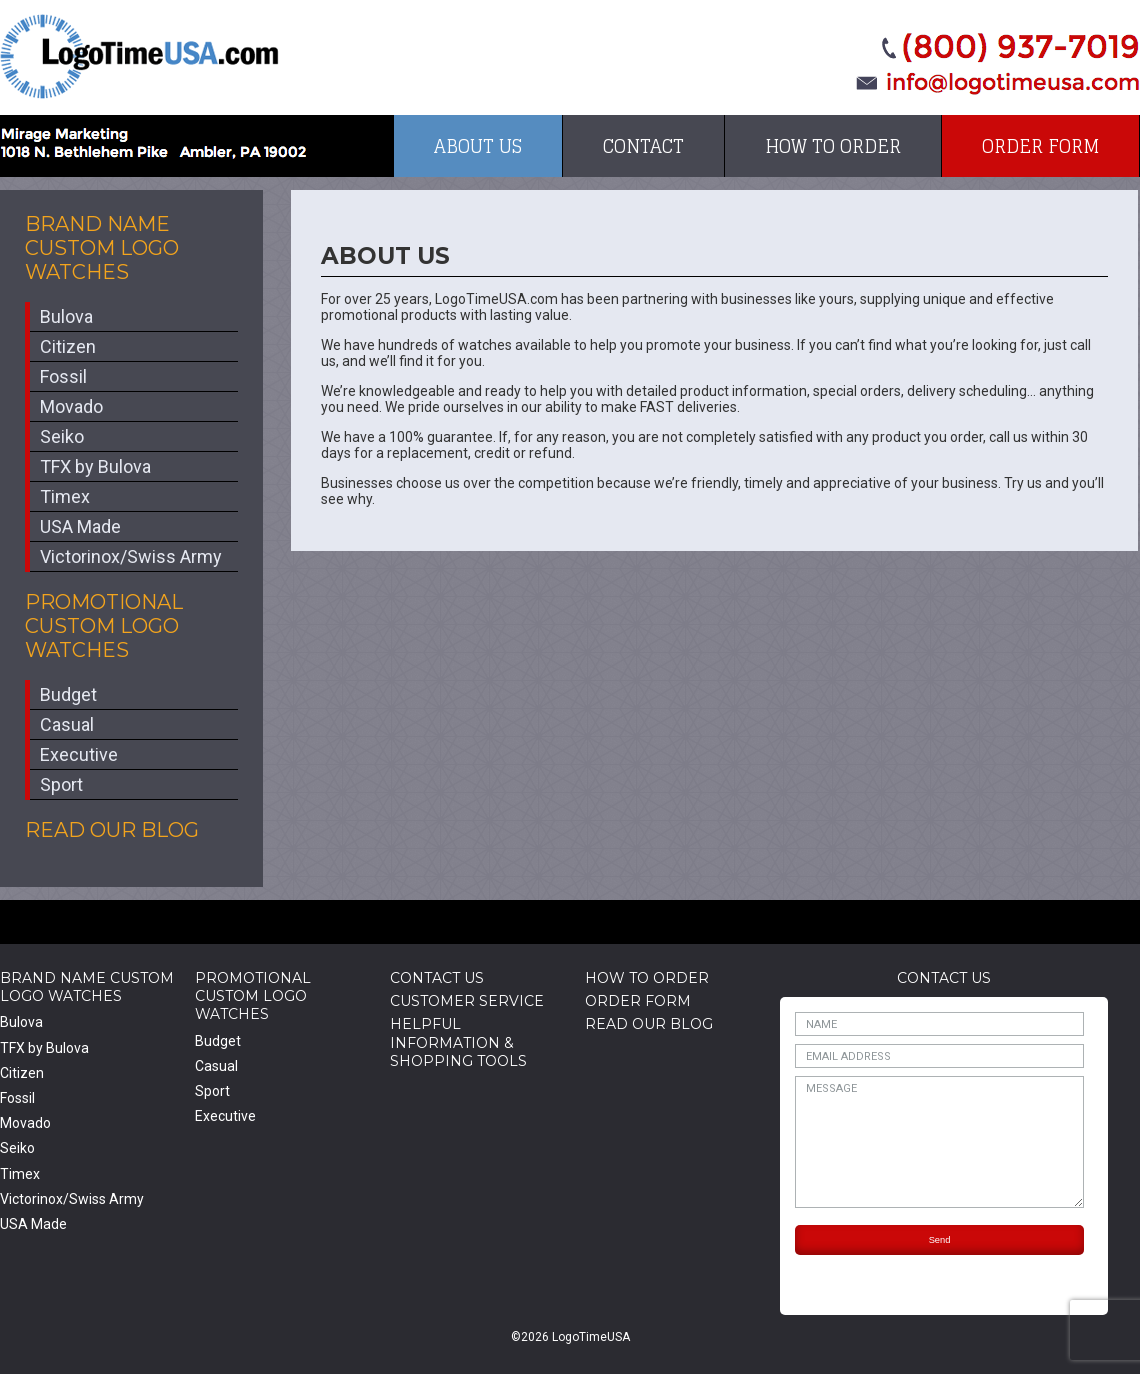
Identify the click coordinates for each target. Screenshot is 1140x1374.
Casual (67, 724)
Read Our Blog (112, 830)
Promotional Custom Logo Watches (104, 626)
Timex (65, 496)
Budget (68, 694)
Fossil (63, 376)
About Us (478, 146)
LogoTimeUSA (139, 56)
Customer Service (467, 1001)
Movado (71, 406)
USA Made (80, 526)
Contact (643, 146)
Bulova (66, 316)
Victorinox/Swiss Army (131, 556)
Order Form (1040, 146)
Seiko (62, 436)
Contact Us (437, 978)
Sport (61, 784)
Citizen (68, 346)
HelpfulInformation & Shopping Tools (458, 1042)
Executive (79, 754)
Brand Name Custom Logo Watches (102, 248)
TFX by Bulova (95, 466)
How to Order (833, 146)
